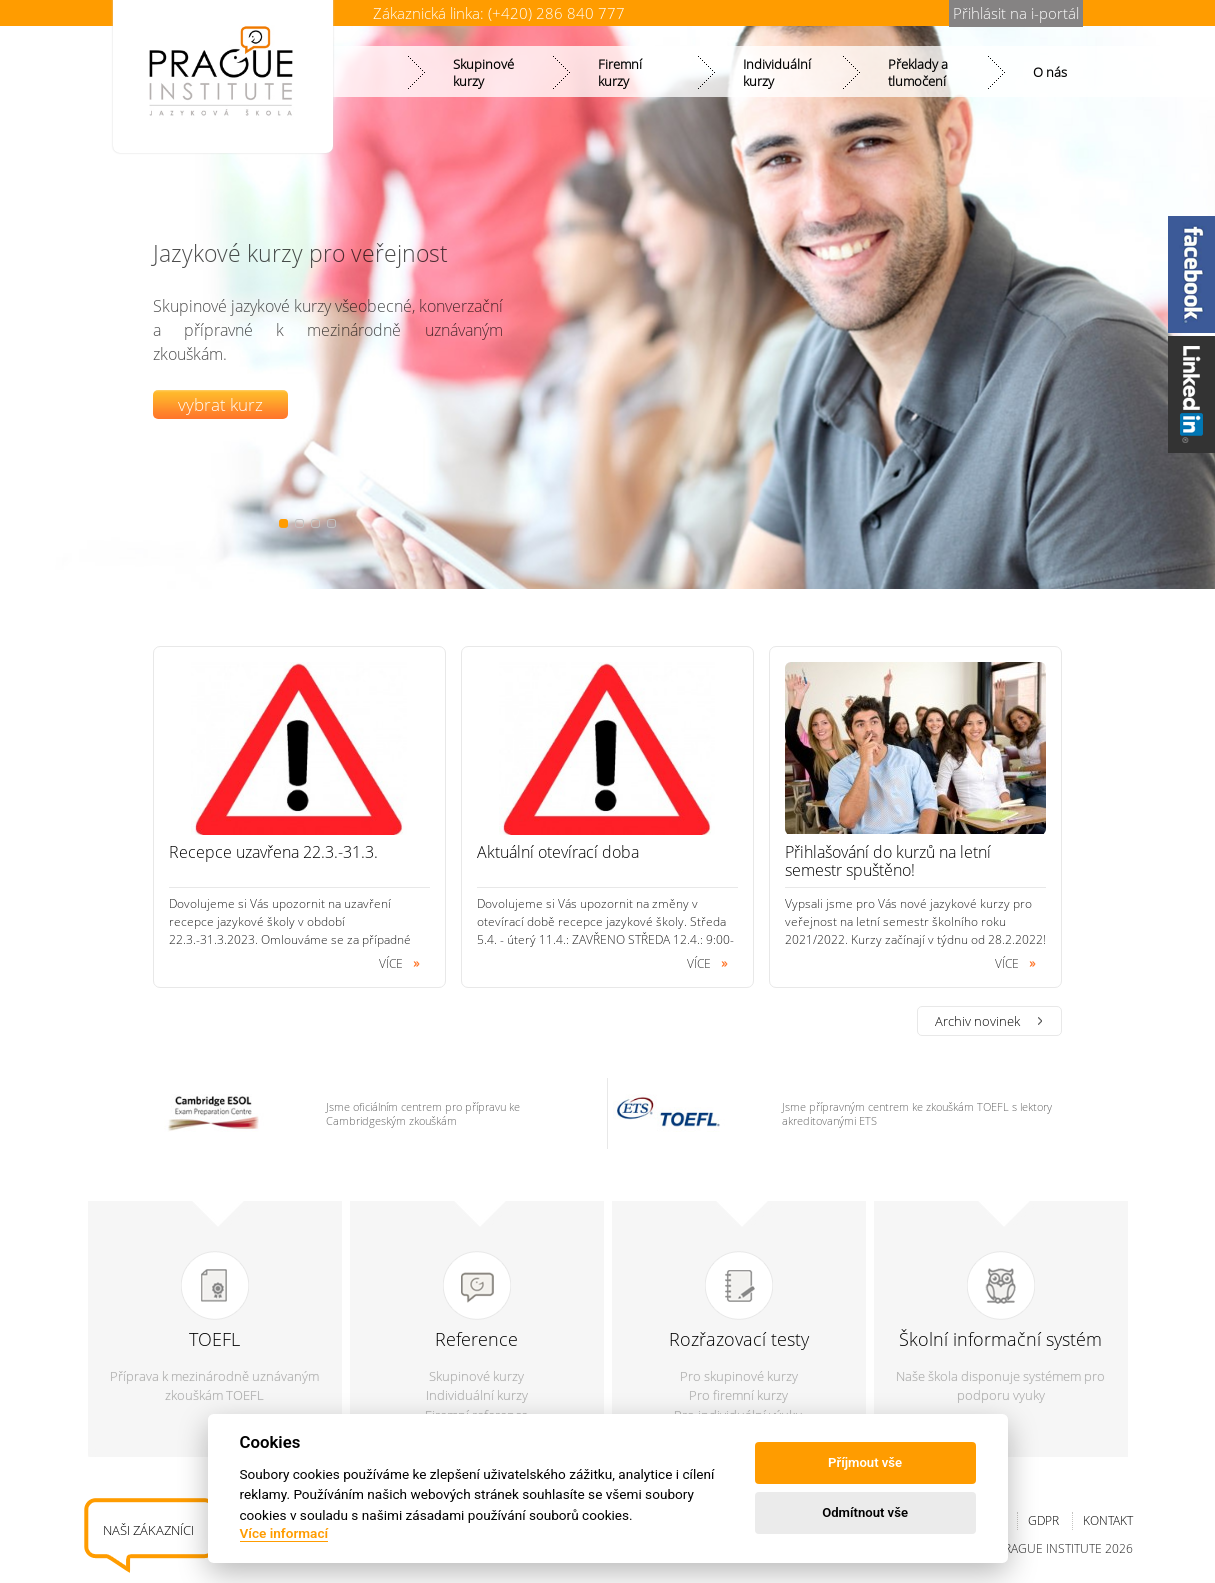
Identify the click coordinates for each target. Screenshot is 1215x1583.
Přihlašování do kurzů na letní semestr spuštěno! (888, 861)
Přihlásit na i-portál (1016, 13)
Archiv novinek (977, 1021)
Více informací (284, 1533)
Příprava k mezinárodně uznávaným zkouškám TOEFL (214, 1386)
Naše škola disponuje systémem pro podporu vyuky (1000, 1386)
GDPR (1043, 1520)
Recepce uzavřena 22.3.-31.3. (273, 852)
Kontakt (1108, 1520)
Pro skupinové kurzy (739, 1376)
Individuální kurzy (477, 1395)
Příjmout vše (865, 1462)
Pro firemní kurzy (738, 1395)
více (391, 963)
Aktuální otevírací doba (558, 852)
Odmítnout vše (865, 1512)
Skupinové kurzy (476, 1376)
